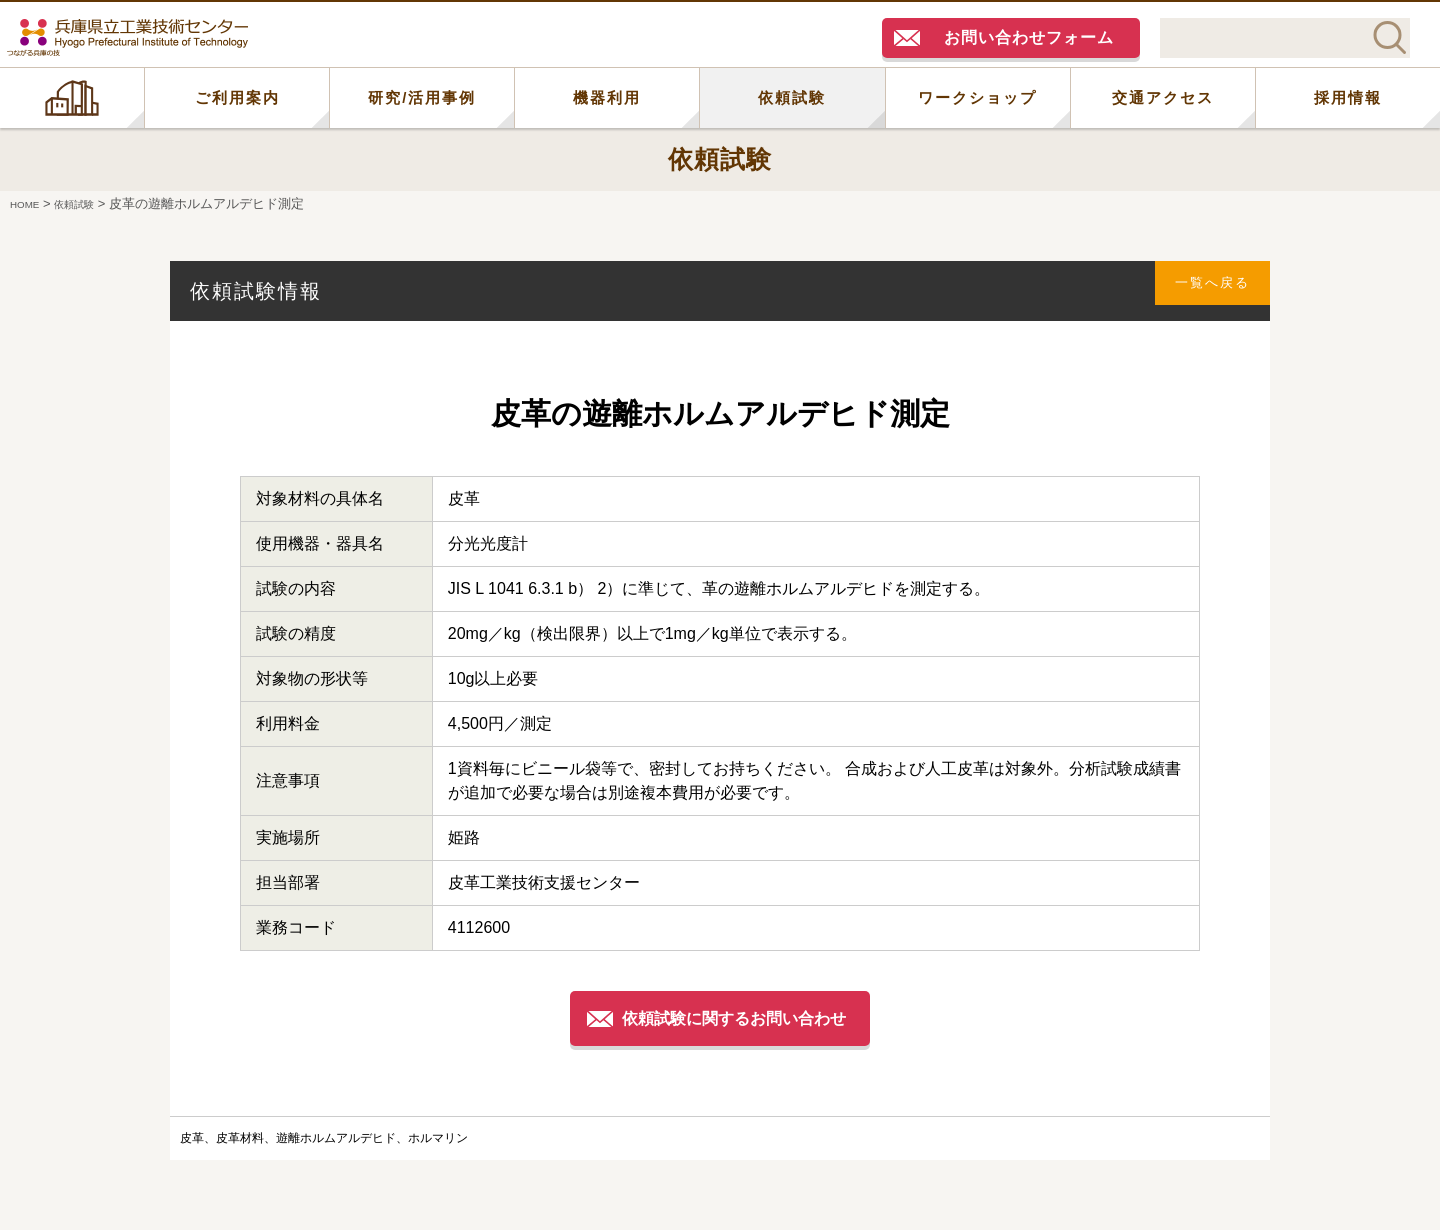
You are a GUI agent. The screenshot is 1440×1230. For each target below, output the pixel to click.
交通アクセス (1163, 97)
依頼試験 (792, 97)
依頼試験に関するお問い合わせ (738, 1017)
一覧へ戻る (1201, 290)
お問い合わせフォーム (1029, 37)
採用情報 (1348, 97)
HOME (72, 98)
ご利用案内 (237, 97)
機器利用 (607, 97)
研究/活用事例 (422, 97)
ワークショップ (977, 97)
